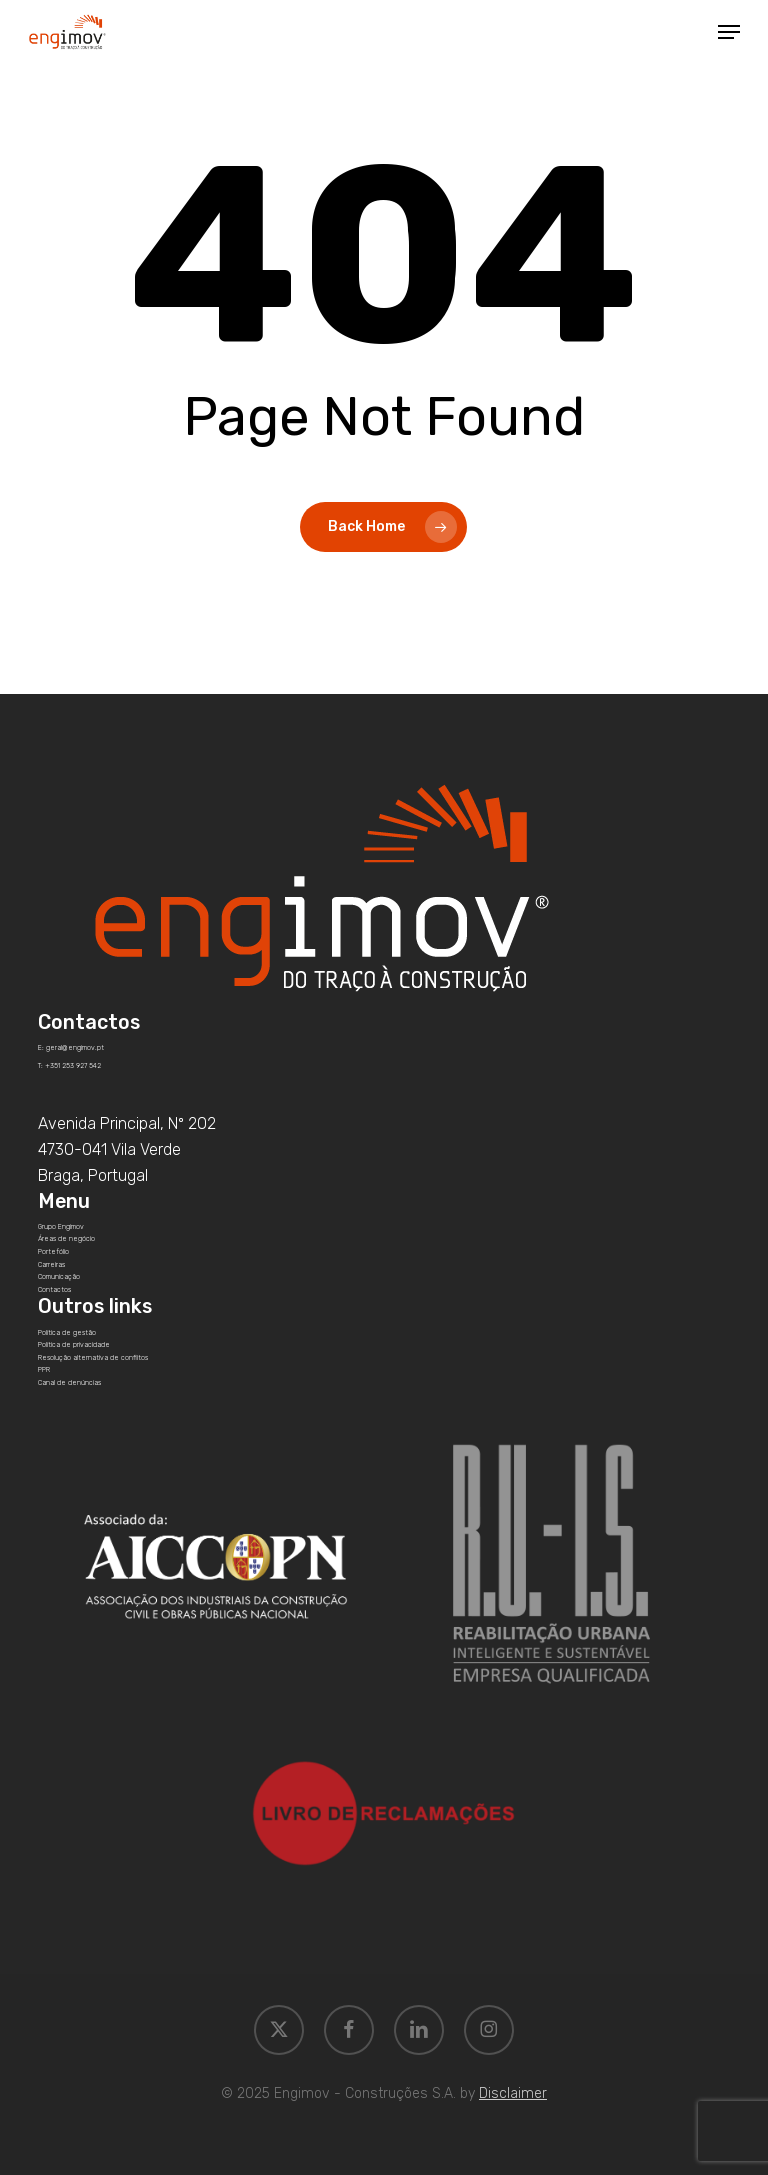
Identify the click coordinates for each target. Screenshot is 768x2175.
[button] (729, 32)
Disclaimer (513, 2093)
